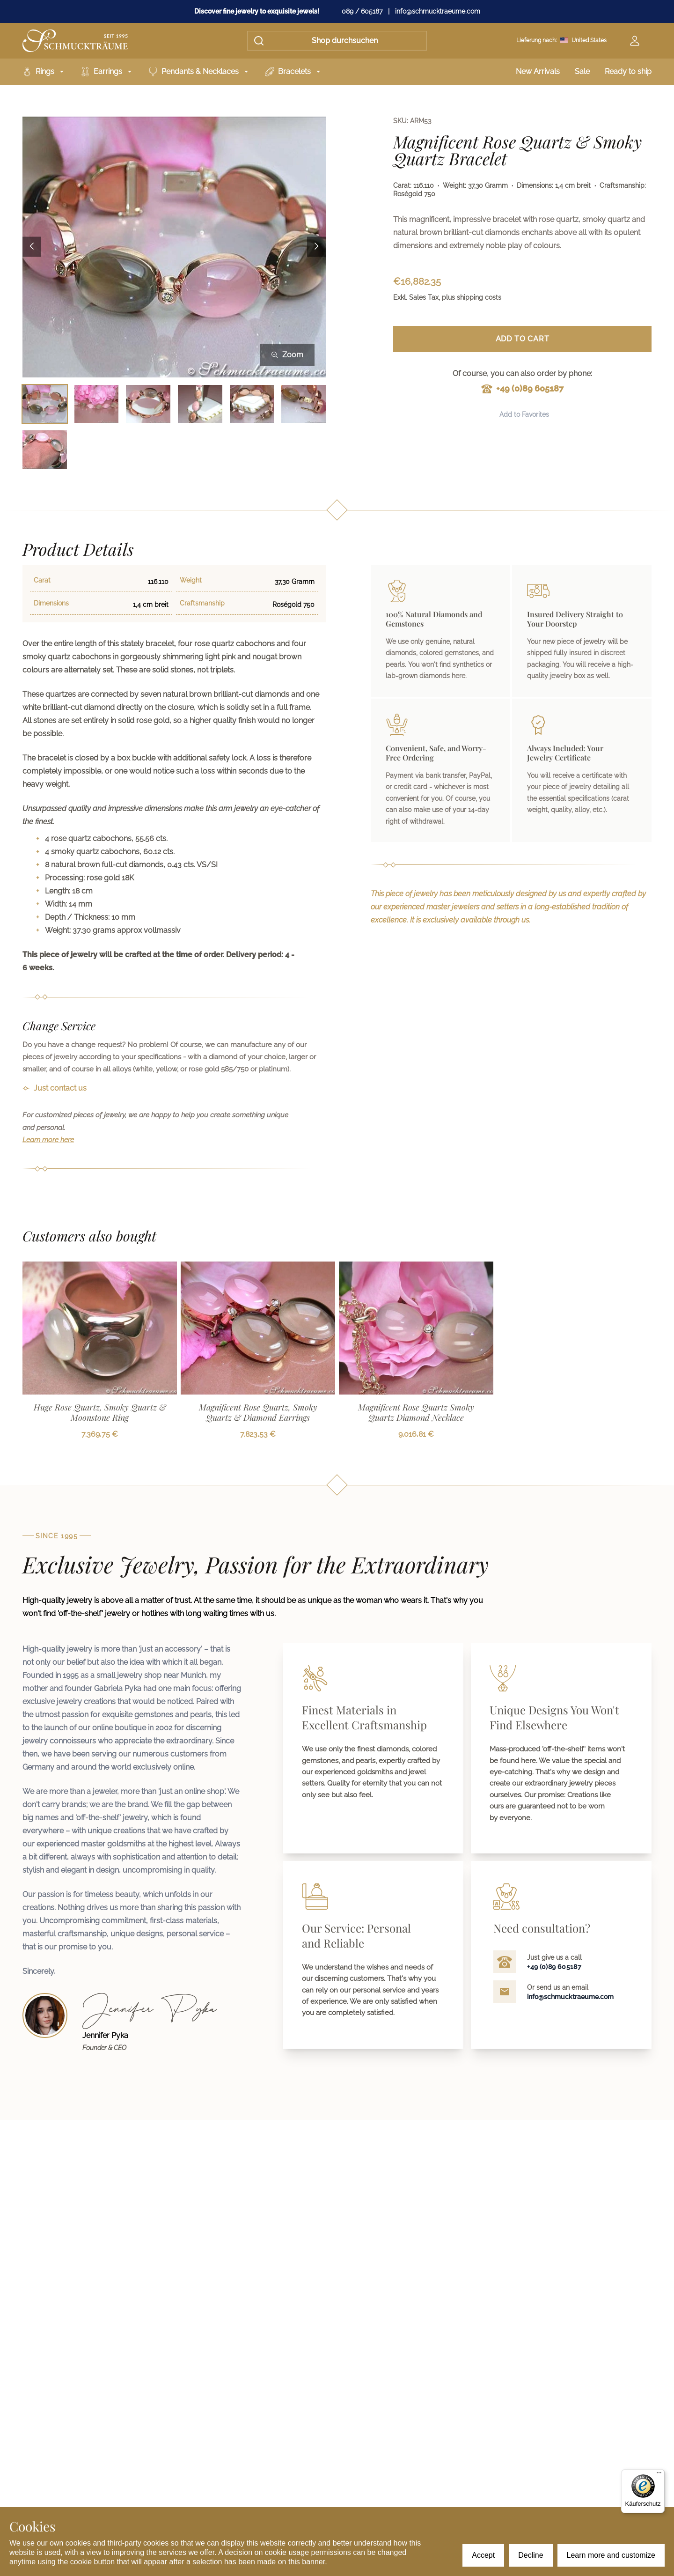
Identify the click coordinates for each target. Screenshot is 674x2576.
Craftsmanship (202, 603)
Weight (191, 580)
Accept (483, 2555)
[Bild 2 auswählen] (96, 404)
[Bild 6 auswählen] (303, 404)
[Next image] (316, 247)
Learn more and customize (611, 2555)
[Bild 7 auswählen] (44, 449)
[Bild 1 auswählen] (44, 404)
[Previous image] (31, 247)
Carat (42, 580)
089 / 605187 (362, 11)
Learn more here (48, 1140)
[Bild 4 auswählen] (200, 404)
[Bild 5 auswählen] (252, 404)
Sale (582, 71)
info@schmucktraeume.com (437, 11)
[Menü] (659, 2474)
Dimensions (51, 603)
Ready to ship (628, 71)
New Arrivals (538, 71)
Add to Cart (522, 338)
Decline (530, 2555)
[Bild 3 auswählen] (148, 404)
